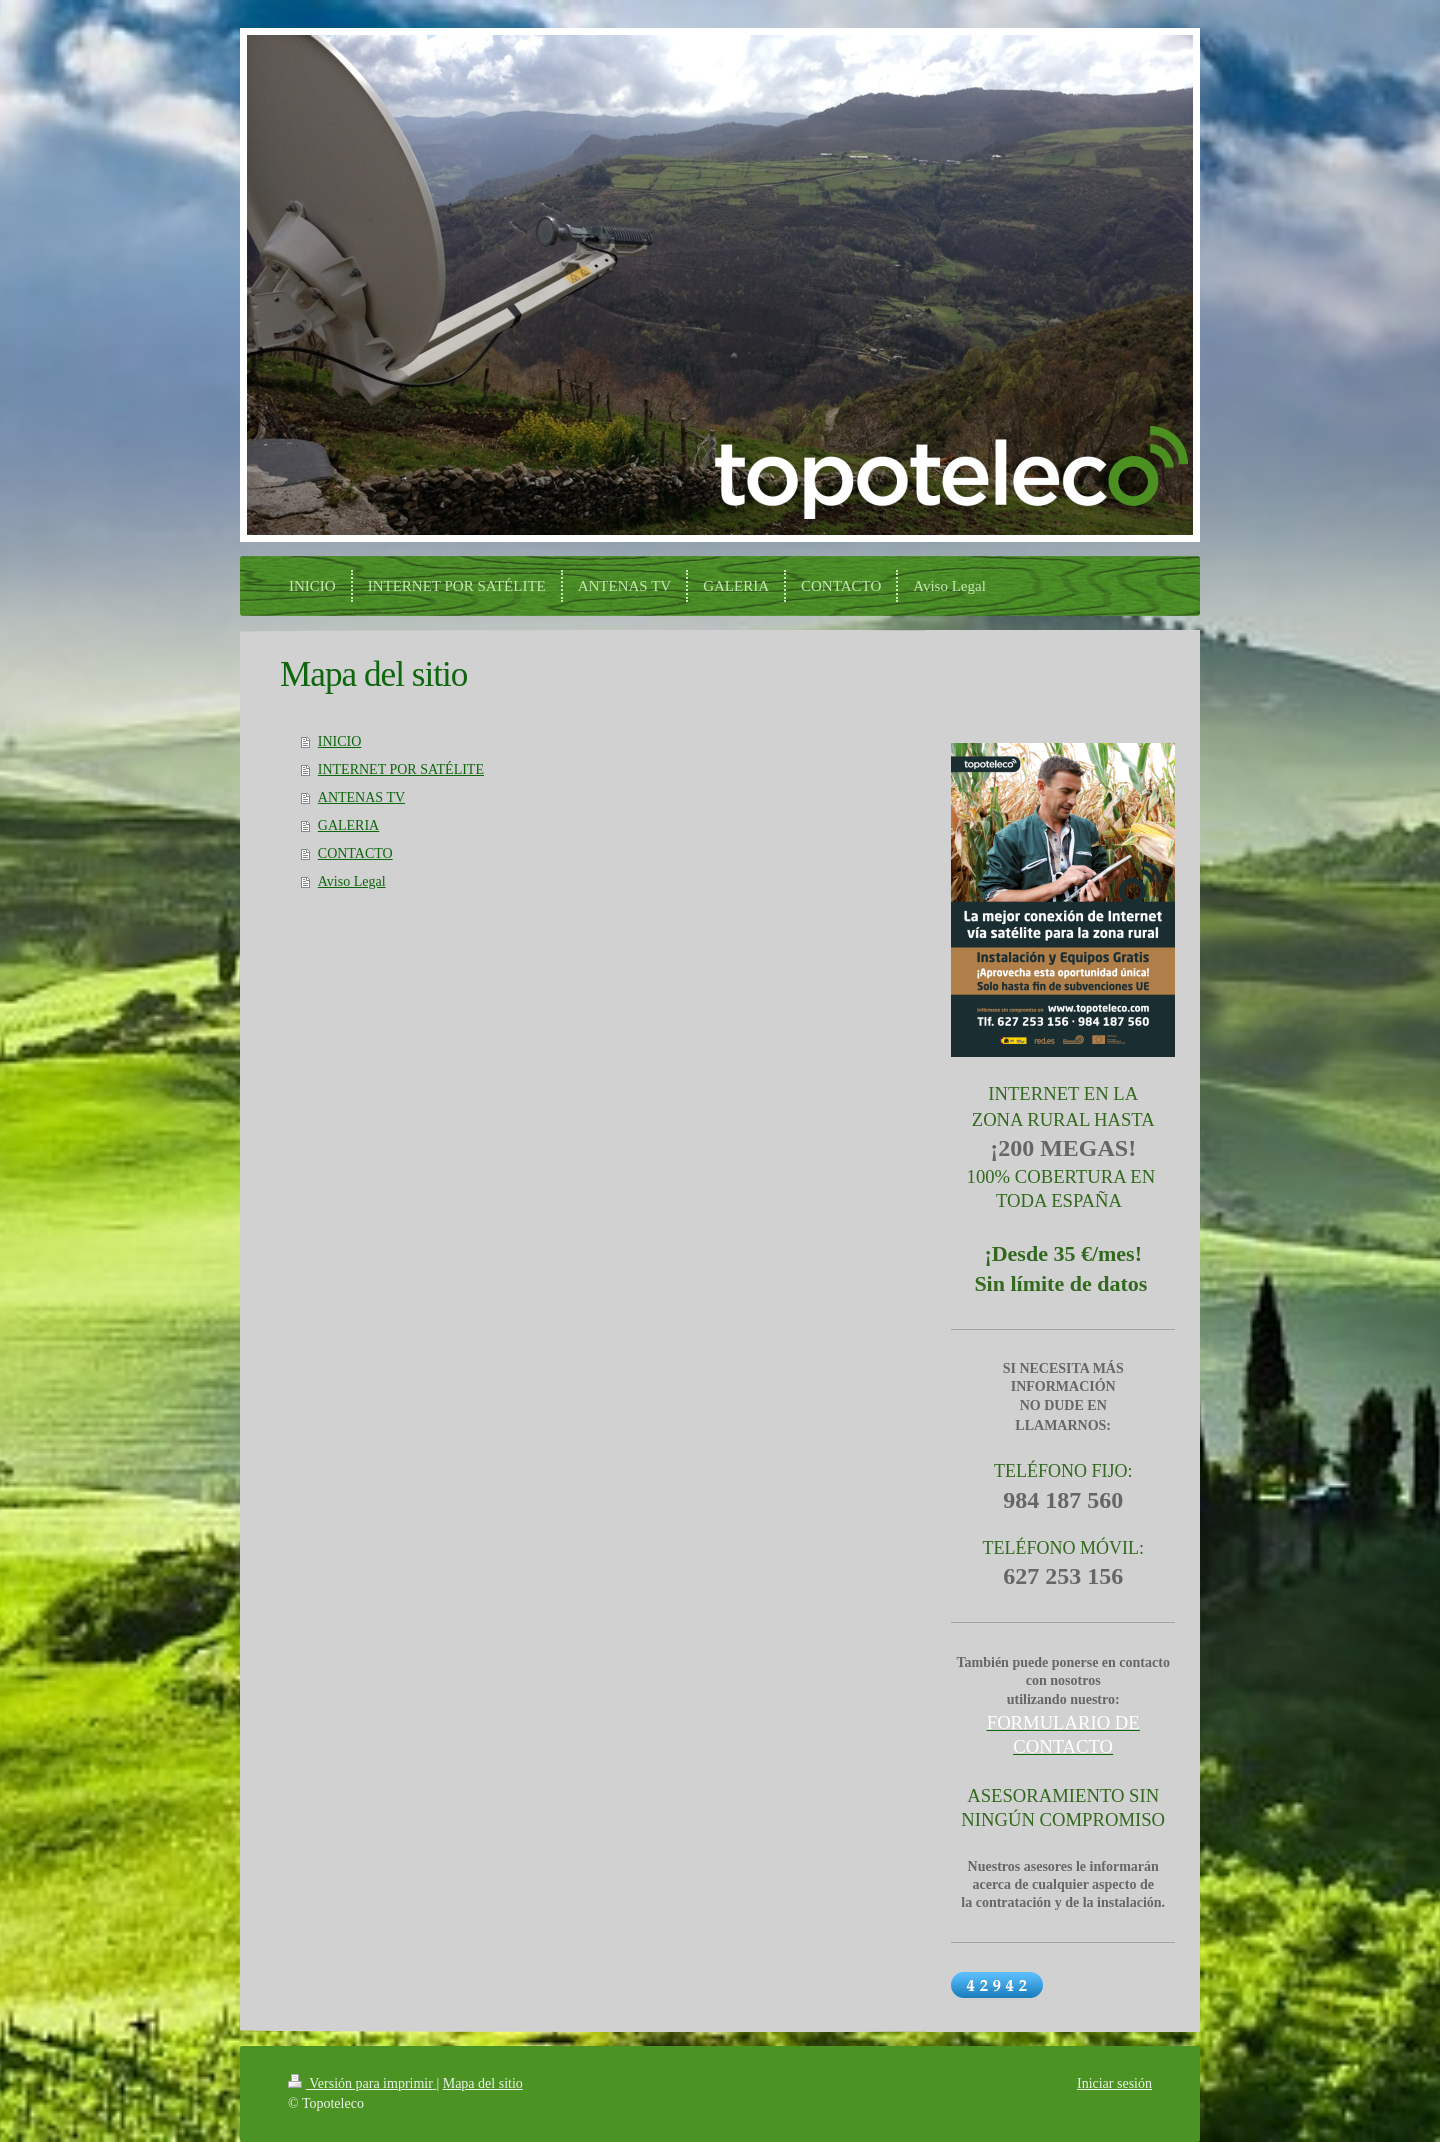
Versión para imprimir (362, 2083)
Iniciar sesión (1114, 2083)
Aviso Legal (352, 881)
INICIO (340, 741)
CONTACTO (355, 853)
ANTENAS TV (361, 797)
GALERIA (348, 825)
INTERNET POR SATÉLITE (401, 769)
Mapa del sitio (483, 2083)
